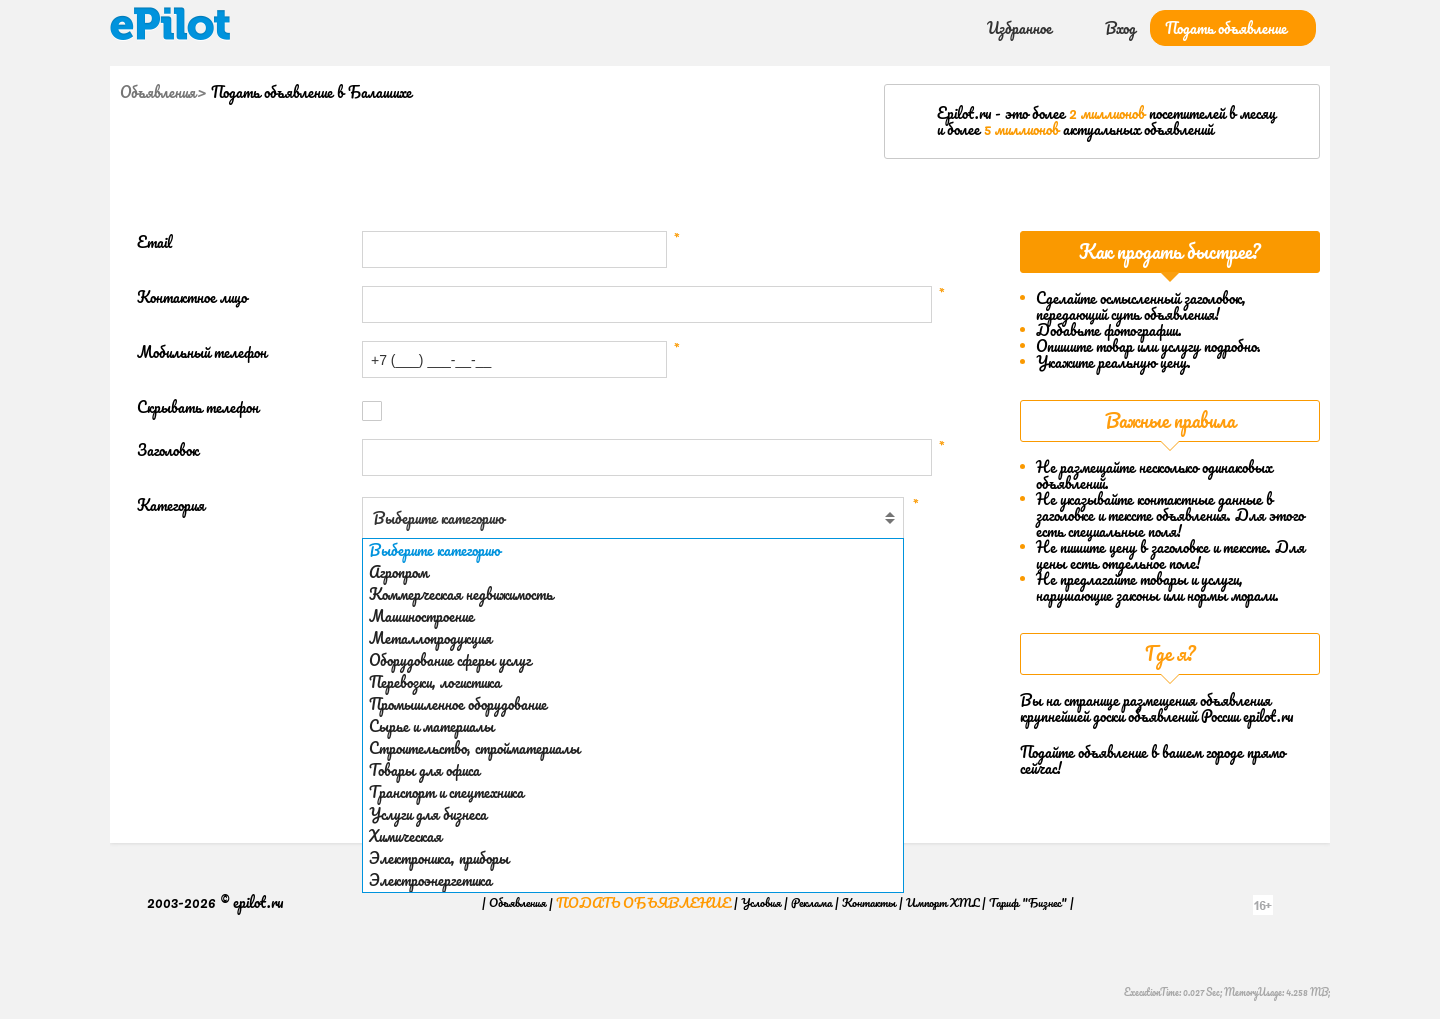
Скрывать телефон (198, 407)
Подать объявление (1226, 28)
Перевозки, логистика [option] (435, 682)
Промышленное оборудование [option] (458, 704)
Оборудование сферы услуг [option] (450, 660)
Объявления (158, 92)
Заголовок (168, 450)
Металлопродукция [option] (430, 638)
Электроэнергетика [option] (430, 880)
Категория (171, 505)
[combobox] (633, 518)
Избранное (1019, 28)
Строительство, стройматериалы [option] (474, 748)
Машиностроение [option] (421, 616)
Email (154, 242)
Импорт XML (942, 902)
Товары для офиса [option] (424, 770)
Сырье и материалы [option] (431, 726)
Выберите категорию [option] (434, 550)
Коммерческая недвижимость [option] (461, 594)
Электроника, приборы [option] (439, 858)
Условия (761, 902)
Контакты (869, 902)
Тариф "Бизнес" (1028, 902)
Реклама (811, 902)
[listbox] (633, 715)
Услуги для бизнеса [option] (428, 814)
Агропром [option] (398, 572)
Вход (1120, 28)
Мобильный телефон (202, 352)
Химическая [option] (405, 836)
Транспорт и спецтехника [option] (446, 792)
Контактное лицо (192, 297)
